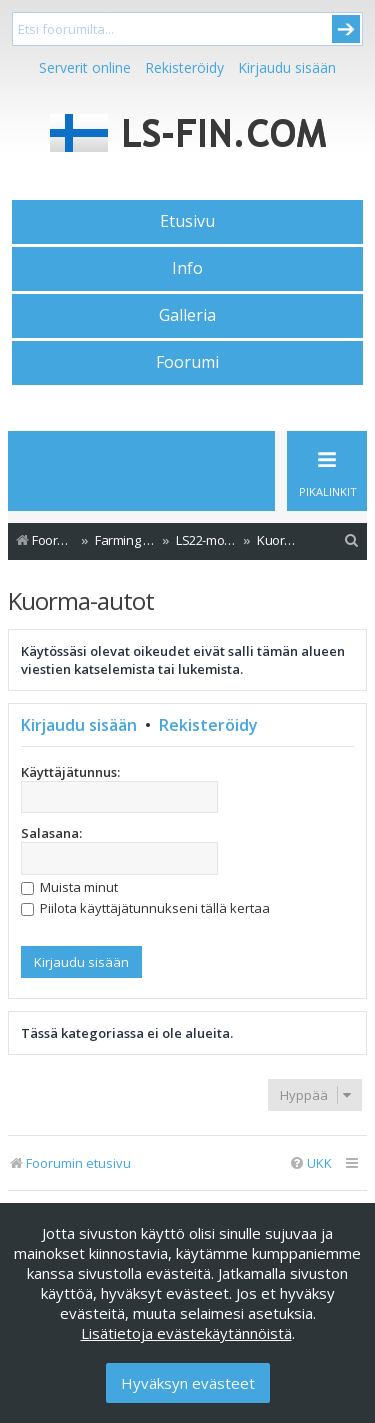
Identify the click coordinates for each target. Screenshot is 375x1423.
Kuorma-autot (81, 600)
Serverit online (85, 67)
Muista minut (69, 887)
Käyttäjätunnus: (70, 772)
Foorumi (187, 362)
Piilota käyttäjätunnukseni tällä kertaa (145, 908)
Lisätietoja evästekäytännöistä (186, 1333)
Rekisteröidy (184, 67)
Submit (346, 29)
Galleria (187, 315)
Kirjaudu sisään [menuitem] (287, 67)
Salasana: (51, 833)
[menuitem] (352, 540)
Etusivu (187, 221)
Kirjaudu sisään (79, 725)
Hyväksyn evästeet (188, 1383)
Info (187, 268)
